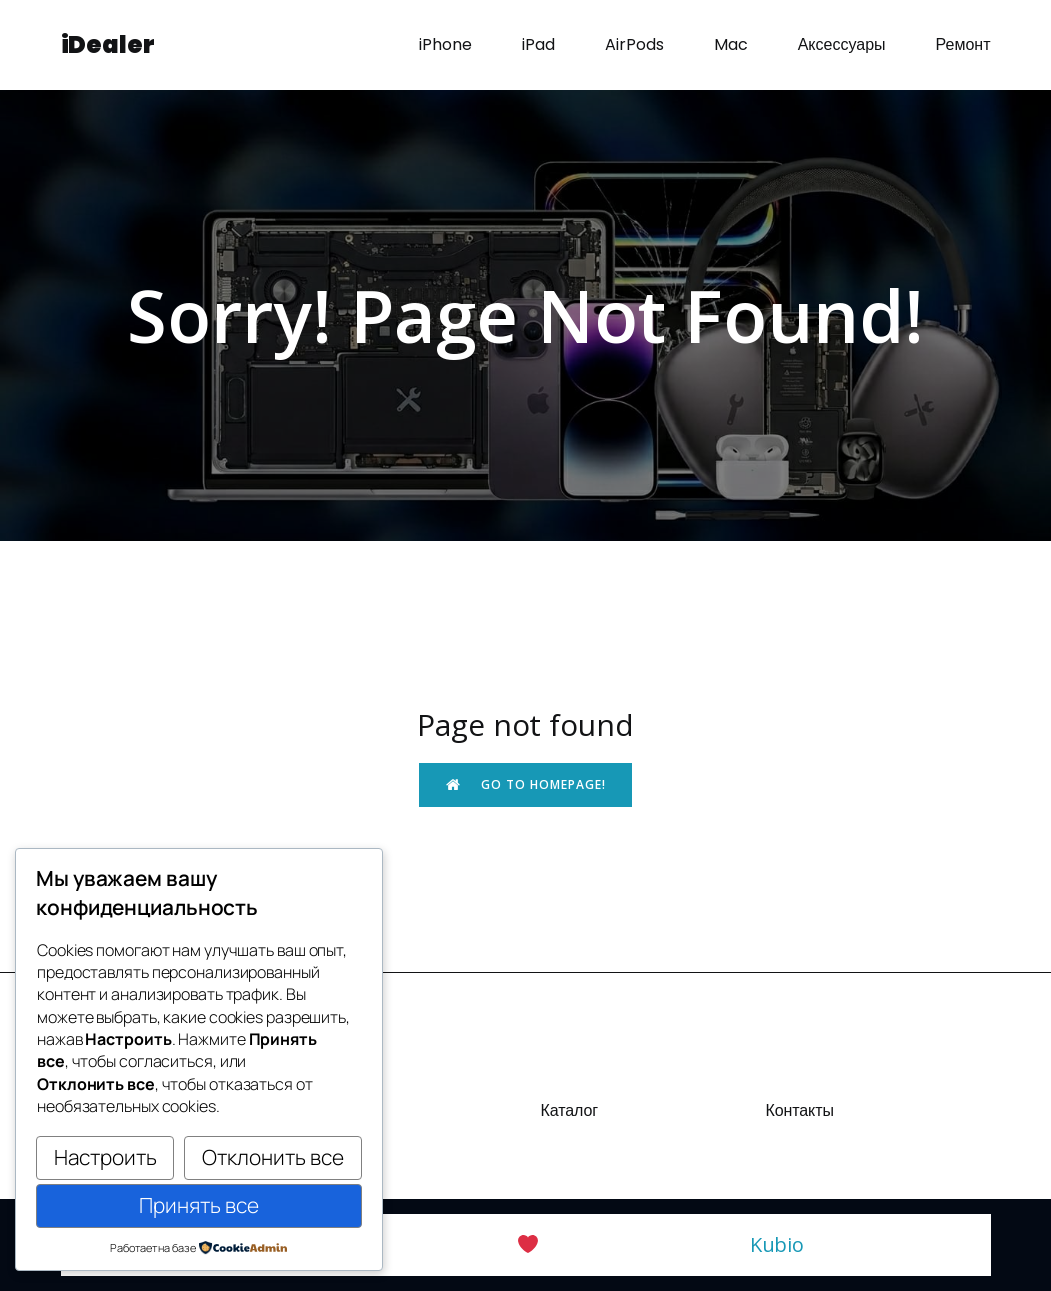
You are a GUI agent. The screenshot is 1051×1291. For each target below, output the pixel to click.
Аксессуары (842, 44)
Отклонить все (273, 1157)
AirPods (634, 44)
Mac (731, 44)
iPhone (445, 44)
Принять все (199, 1205)
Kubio (777, 1244)
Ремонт (963, 44)
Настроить (105, 1157)
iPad (538, 44)
